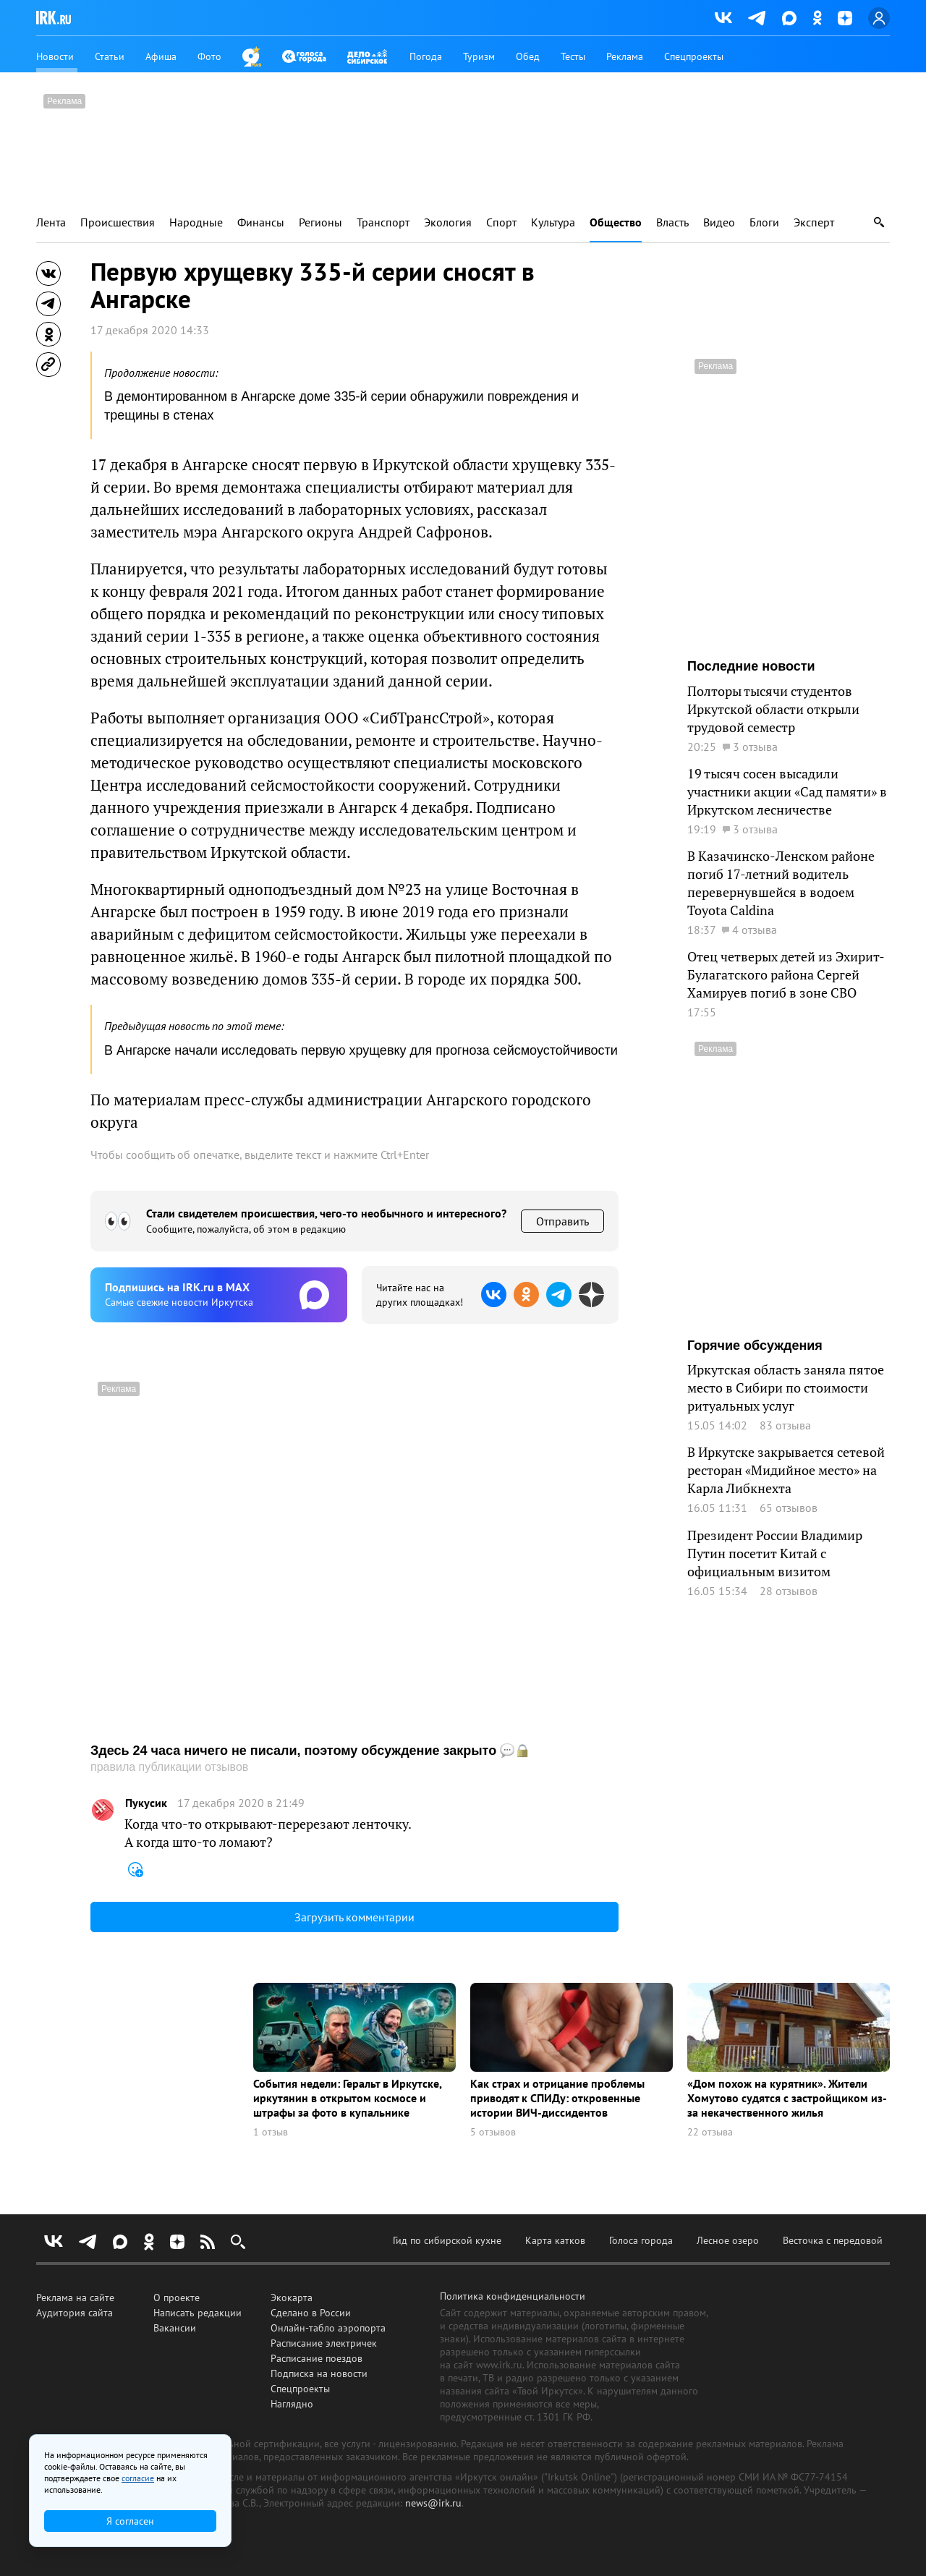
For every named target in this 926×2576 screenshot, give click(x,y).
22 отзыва (710, 2132)
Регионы (320, 222)
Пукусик (146, 1803)
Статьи (109, 56)
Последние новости (751, 666)
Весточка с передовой (833, 2240)
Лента (51, 222)
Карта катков (555, 2240)
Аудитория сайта (74, 2312)
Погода (425, 56)
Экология (448, 222)
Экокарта (292, 2297)
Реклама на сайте (75, 2297)
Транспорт (383, 222)
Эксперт (814, 222)
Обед (528, 56)
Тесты (573, 56)
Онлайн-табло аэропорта (328, 2327)
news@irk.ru (433, 2502)
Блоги (764, 222)
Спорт (501, 222)
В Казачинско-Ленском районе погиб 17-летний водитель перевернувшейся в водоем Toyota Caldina (781, 883)
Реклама (624, 56)
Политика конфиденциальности (512, 2296)
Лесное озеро (728, 2240)
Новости (55, 56)
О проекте (176, 2297)
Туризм (479, 56)
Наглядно (292, 2403)
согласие (138, 2478)
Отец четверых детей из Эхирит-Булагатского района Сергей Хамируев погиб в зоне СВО (786, 974)
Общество (616, 222)
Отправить (562, 1221)
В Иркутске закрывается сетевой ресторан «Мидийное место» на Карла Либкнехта (786, 1470)
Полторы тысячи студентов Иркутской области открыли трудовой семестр (773, 709)
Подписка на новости (319, 2373)
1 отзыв (270, 2132)
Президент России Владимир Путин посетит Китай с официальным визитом (774, 1553)
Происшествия (117, 222)
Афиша (161, 56)
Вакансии (174, 2327)
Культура (553, 222)
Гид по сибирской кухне (447, 2240)
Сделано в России (311, 2312)
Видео (719, 222)
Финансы (260, 222)
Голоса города (641, 2240)
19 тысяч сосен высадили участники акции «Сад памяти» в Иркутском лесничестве (787, 791)
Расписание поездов (316, 2358)
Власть (672, 222)
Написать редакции (197, 2312)
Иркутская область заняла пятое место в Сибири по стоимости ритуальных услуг (785, 1387)
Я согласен (130, 2521)
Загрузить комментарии (354, 1917)
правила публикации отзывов (169, 1767)
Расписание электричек (324, 2343)
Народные (196, 222)
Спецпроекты (693, 56)
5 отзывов (493, 2132)
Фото (209, 56)
